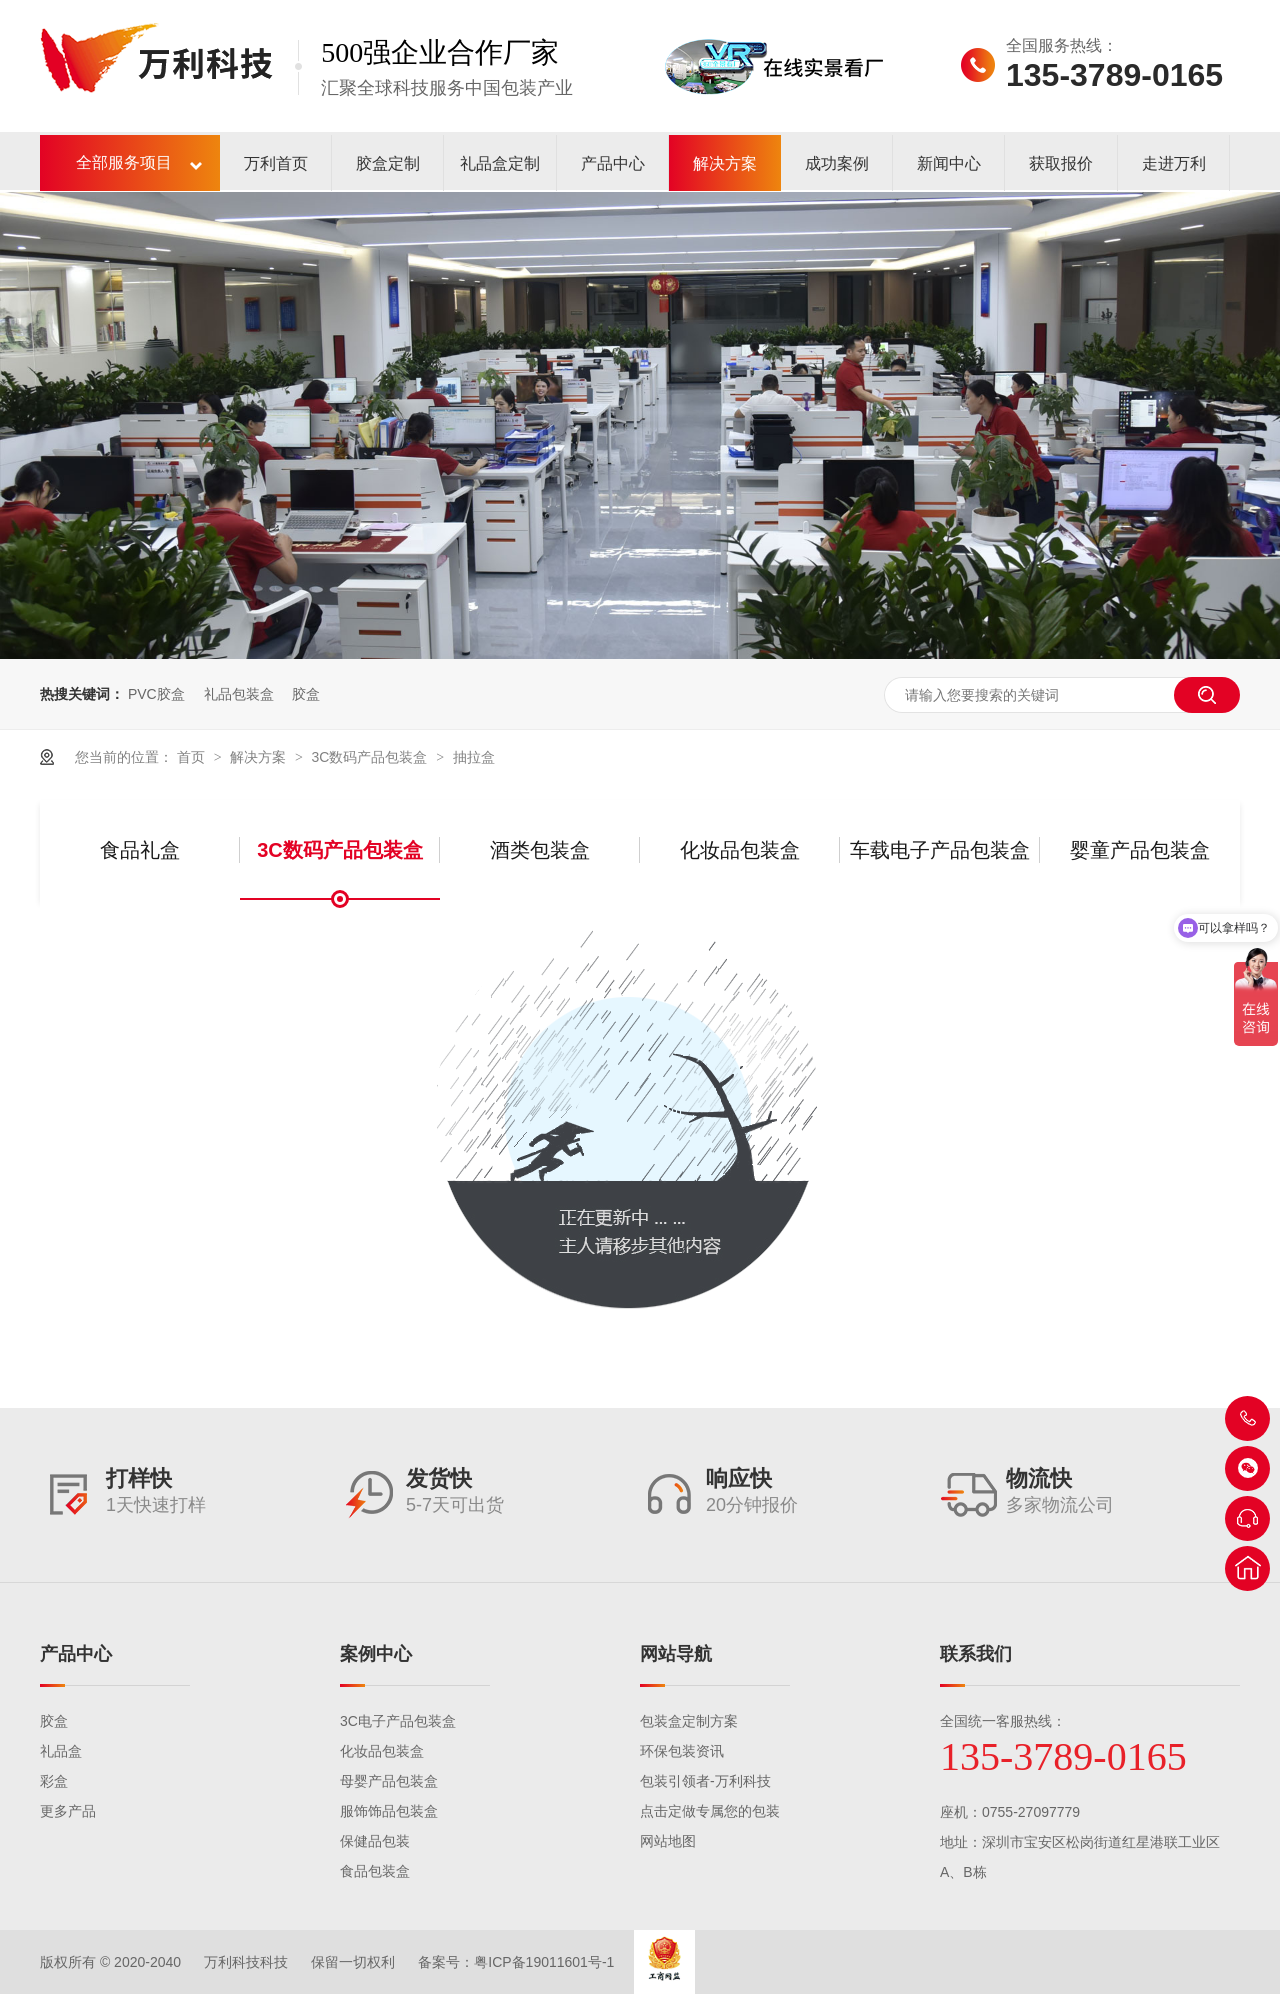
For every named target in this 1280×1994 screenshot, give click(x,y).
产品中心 (613, 163)
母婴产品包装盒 (389, 1781)
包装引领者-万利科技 (705, 1781)
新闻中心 (949, 163)
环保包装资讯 (682, 1751)
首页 (193, 757)
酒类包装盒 (540, 850)
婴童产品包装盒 (1140, 850)
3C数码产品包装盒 (371, 757)
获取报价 (1061, 163)
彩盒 (54, 1781)
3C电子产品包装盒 (398, 1721)
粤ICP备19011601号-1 (544, 1962)
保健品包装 (375, 1841)
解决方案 (725, 163)
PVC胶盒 (156, 694)
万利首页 (276, 163)
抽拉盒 (474, 757)
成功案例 (837, 163)
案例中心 (376, 1654)
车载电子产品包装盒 (940, 850)
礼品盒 (61, 1751)
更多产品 (68, 1811)
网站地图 (668, 1841)
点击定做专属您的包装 (710, 1811)
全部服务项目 (124, 162)
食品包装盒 (375, 1871)
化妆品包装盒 (740, 850)
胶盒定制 (388, 163)
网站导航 (676, 1654)
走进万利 (1174, 163)
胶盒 (306, 694)
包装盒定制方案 (689, 1721)
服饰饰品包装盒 (389, 1811)
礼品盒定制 (500, 163)
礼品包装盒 (239, 694)
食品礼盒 (140, 850)
